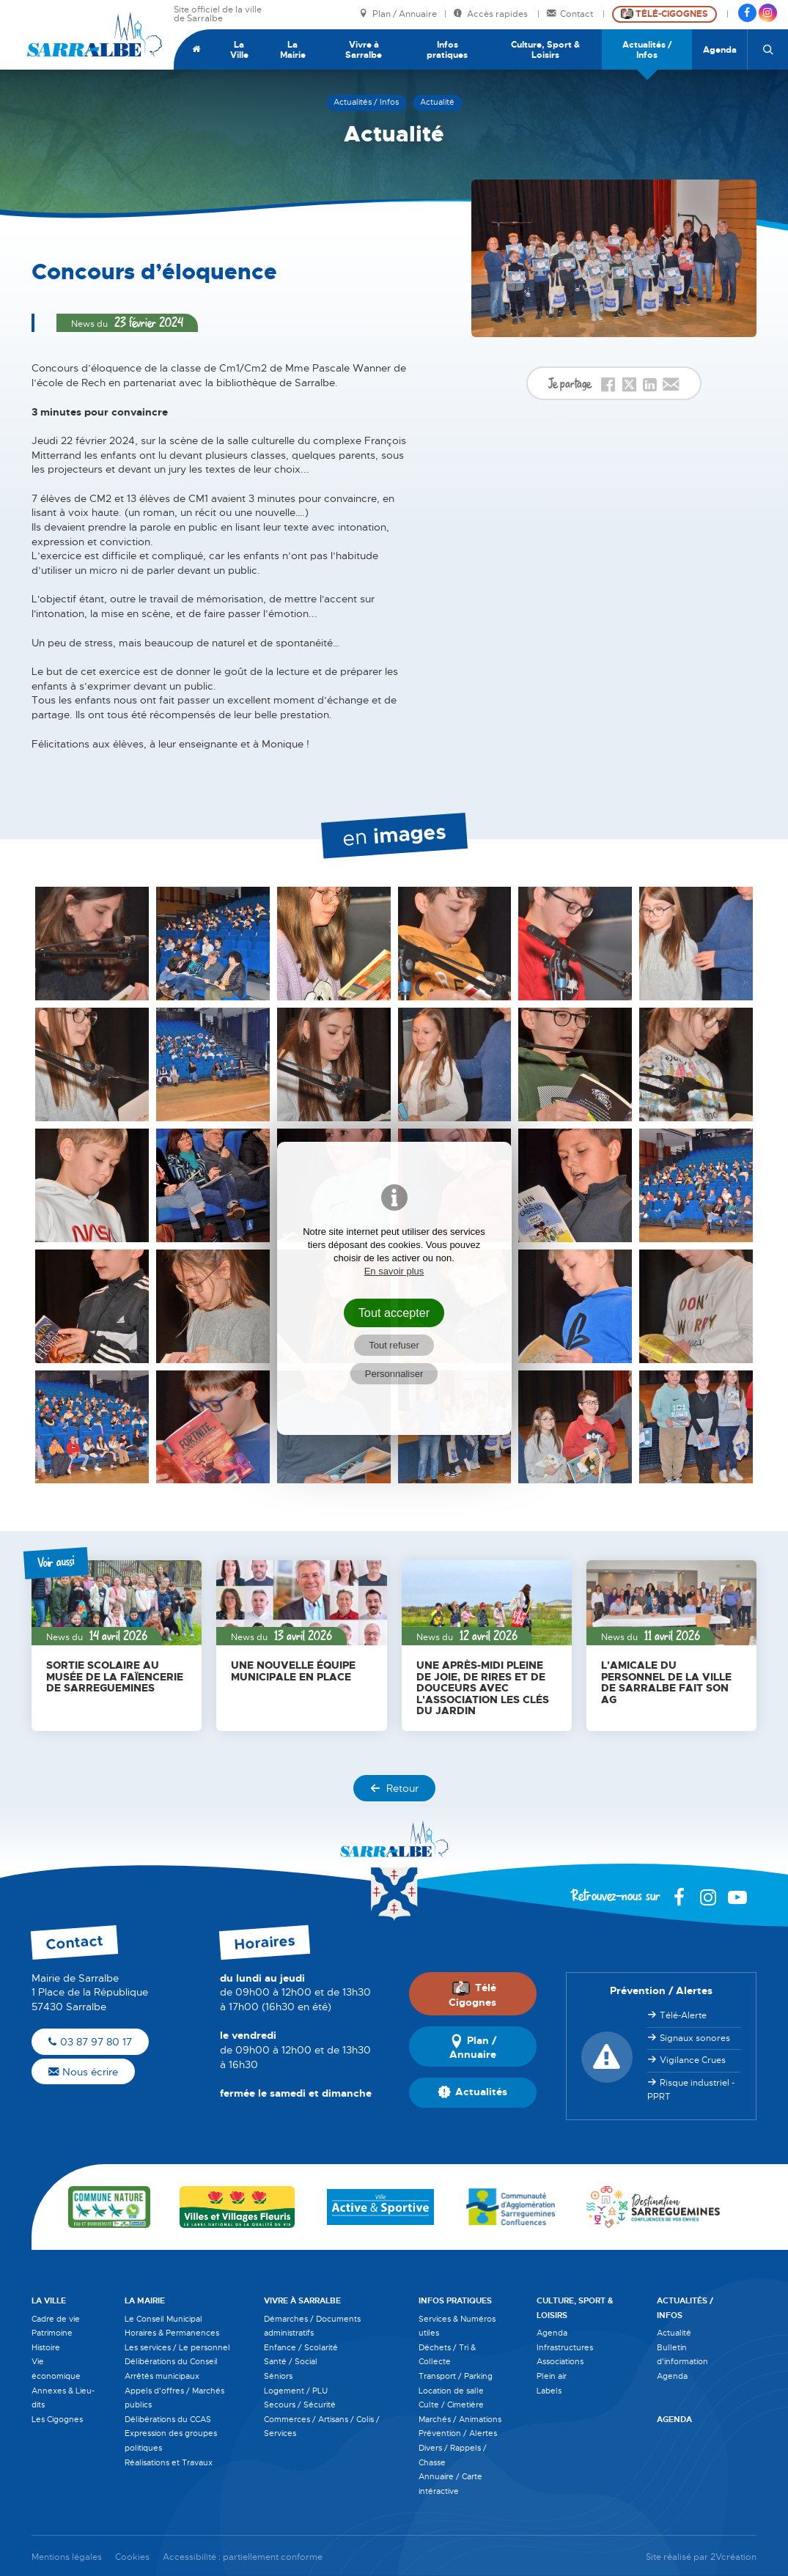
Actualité (674, 2333)
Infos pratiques (447, 50)
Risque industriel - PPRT (690, 2090)
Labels (549, 2390)
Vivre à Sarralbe (363, 50)
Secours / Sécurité (300, 2404)
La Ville (239, 50)
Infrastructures (565, 2347)
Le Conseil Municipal (163, 2319)
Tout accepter (394, 1312)
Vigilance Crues (693, 2060)
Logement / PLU (296, 2390)
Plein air (552, 2376)
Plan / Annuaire (398, 14)
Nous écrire (83, 2071)
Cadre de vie (56, 2319)
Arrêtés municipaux (162, 2376)
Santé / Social (290, 2361)
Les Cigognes (57, 2419)
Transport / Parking (456, 2376)
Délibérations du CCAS (168, 2419)
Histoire (46, 2347)
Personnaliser (394, 1373)
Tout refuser (394, 1345)
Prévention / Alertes (458, 2433)
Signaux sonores (695, 2038)
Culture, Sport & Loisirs (545, 50)
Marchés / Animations (460, 2419)
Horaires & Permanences (172, 2333)
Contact (571, 14)
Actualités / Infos (647, 50)
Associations (560, 2361)
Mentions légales (67, 2557)
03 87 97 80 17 (90, 2041)
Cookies (132, 2557)
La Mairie (293, 50)
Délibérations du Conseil (171, 2361)
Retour (394, 1788)
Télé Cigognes (472, 1995)
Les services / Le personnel (177, 2347)
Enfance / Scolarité (301, 2347)
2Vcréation (733, 2557)
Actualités (472, 2092)
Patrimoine (52, 2333)
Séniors (278, 2376)
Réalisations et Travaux (169, 2462)
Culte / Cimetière (451, 2404)
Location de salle (451, 2390)
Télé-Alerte (683, 2015)
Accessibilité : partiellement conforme (243, 2557)
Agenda (720, 50)
